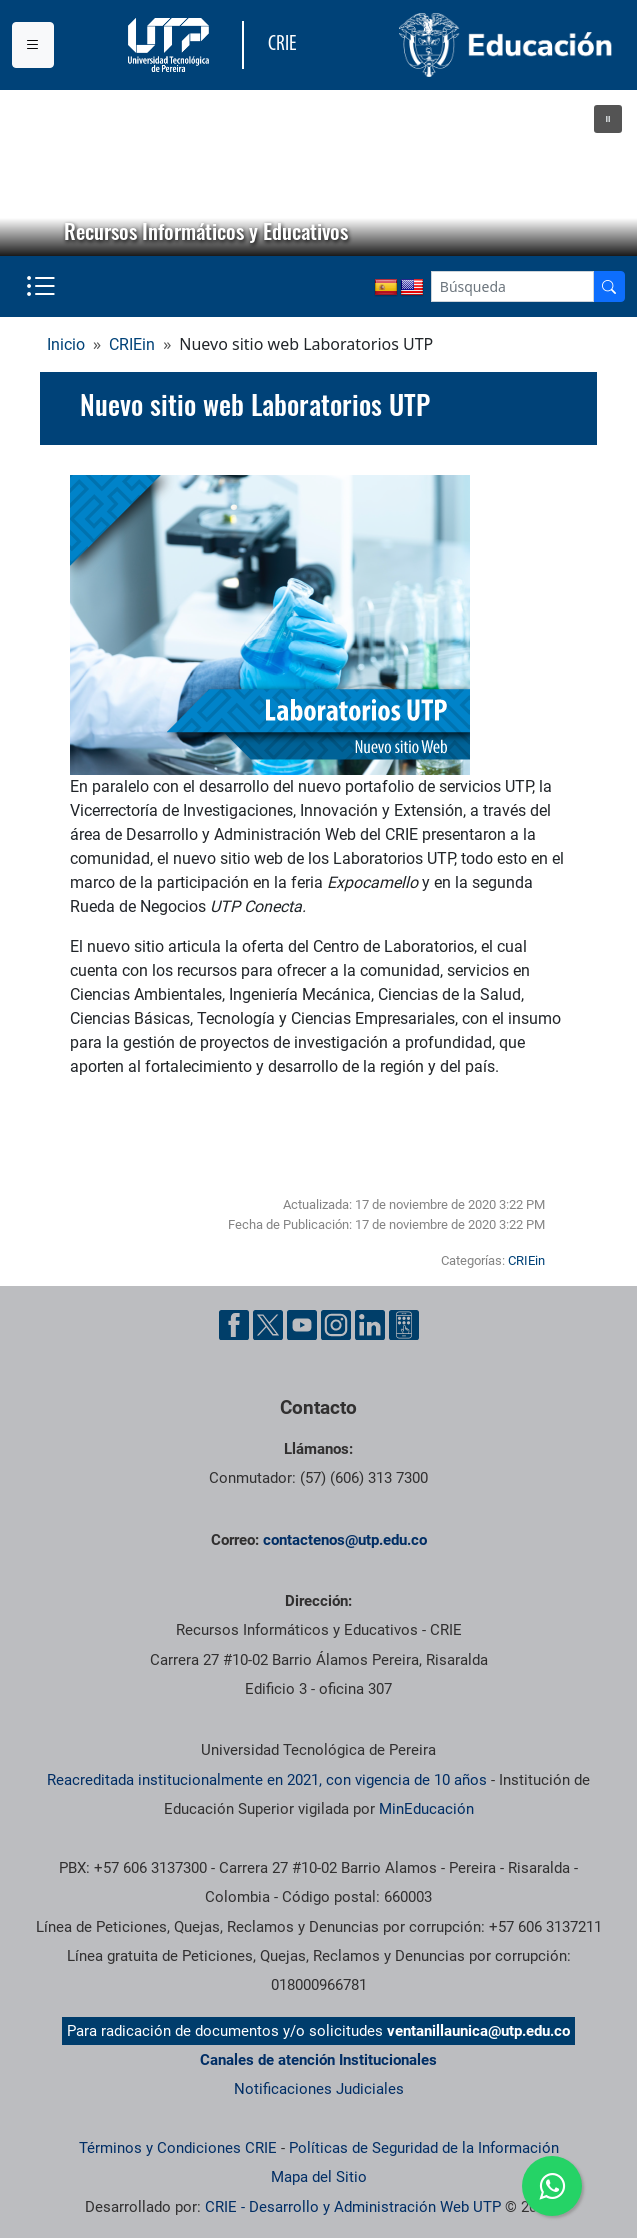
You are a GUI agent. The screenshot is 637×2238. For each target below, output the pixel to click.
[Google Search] (512, 286)
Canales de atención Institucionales (318, 2060)
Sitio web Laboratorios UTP (198, 1129)
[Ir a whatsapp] (552, 2186)
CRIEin (132, 344)
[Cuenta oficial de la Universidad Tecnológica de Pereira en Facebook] (234, 1325)
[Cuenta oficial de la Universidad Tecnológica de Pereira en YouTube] (302, 1325)
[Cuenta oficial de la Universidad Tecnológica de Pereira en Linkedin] (370, 1325)
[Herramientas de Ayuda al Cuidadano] (404, 1325)
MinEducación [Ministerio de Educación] (426, 1809)
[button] (608, 119)
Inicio (66, 344)
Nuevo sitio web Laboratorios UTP (255, 404)
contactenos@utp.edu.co (345, 1540)
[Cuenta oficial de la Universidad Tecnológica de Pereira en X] (268, 1325)
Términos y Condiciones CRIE (178, 2148)
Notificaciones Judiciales (319, 2089)
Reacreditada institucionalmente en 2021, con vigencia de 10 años (267, 1780)
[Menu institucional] (33, 45)
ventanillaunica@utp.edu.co (478, 2031)
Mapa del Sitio (319, 2177)
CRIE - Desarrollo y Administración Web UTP (353, 2207)
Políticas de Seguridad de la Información (424, 2148)
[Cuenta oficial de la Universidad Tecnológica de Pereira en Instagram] (336, 1325)
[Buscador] (609, 286)
